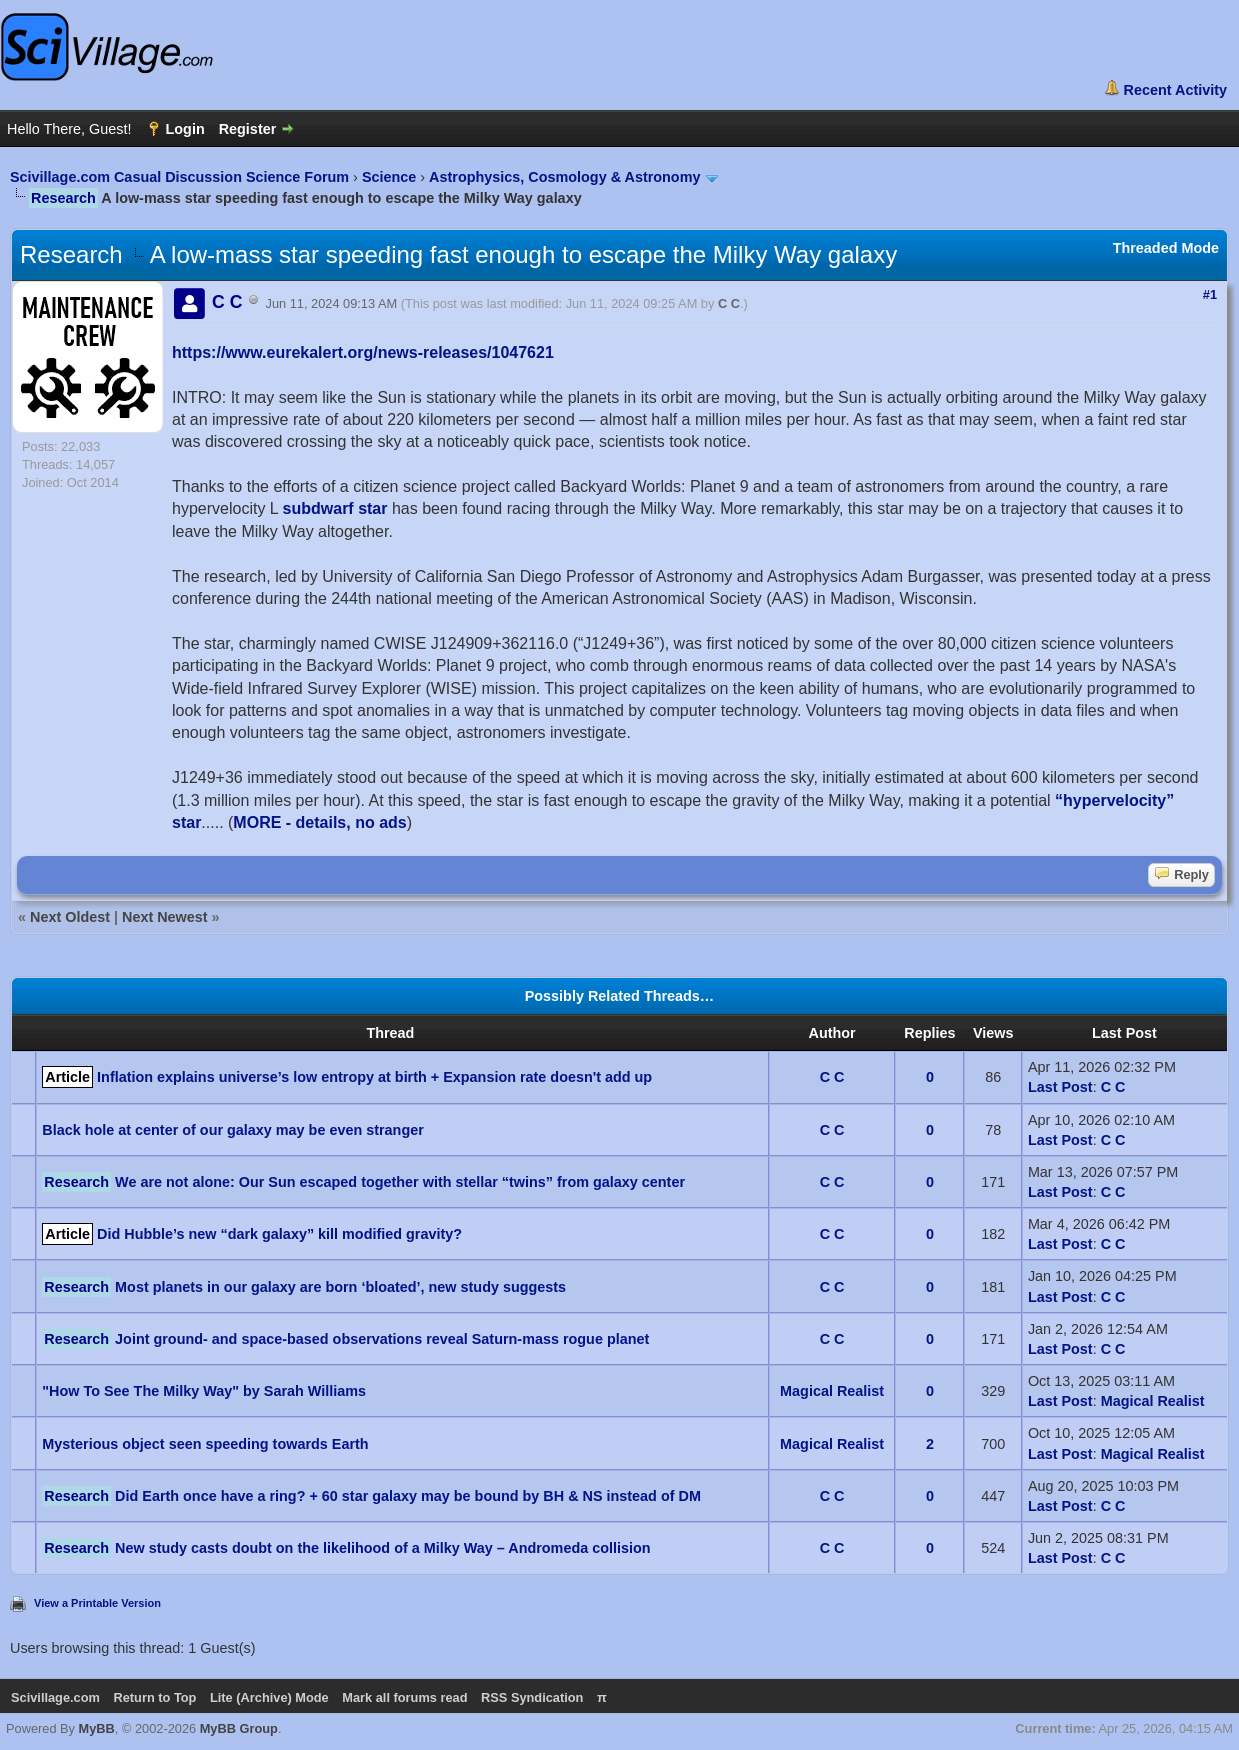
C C (729, 303)
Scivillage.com (55, 1697)
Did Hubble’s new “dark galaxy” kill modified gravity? (279, 1234)
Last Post (1060, 1087)
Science (389, 177)
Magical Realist (832, 1391)
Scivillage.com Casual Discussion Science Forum (179, 177)
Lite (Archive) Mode (269, 1697)
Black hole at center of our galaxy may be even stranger (233, 1130)
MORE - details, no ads (319, 822)
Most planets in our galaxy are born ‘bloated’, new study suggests (340, 1287)
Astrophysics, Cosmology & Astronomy (564, 177)
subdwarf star (335, 508)
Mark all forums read (404, 1697)
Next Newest (165, 917)
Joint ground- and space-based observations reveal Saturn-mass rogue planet (382, 1339)
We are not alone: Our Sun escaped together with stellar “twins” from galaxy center (400, 1182)
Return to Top (154, 1697)
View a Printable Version (97, 1603)
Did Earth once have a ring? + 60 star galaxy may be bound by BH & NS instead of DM (408, 1496)
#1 (1210, 294)
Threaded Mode (1166, 248)
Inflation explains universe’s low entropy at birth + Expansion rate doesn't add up (374, 1077)
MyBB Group (239, 1728)
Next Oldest (70, 917)
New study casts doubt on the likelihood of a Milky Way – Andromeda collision (382, 1548)
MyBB (97, 1728)
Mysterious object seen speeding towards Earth (205, 1444)
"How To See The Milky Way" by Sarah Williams (204, 1391)
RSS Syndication (532, 1697)
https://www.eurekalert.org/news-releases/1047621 (363, 352)
